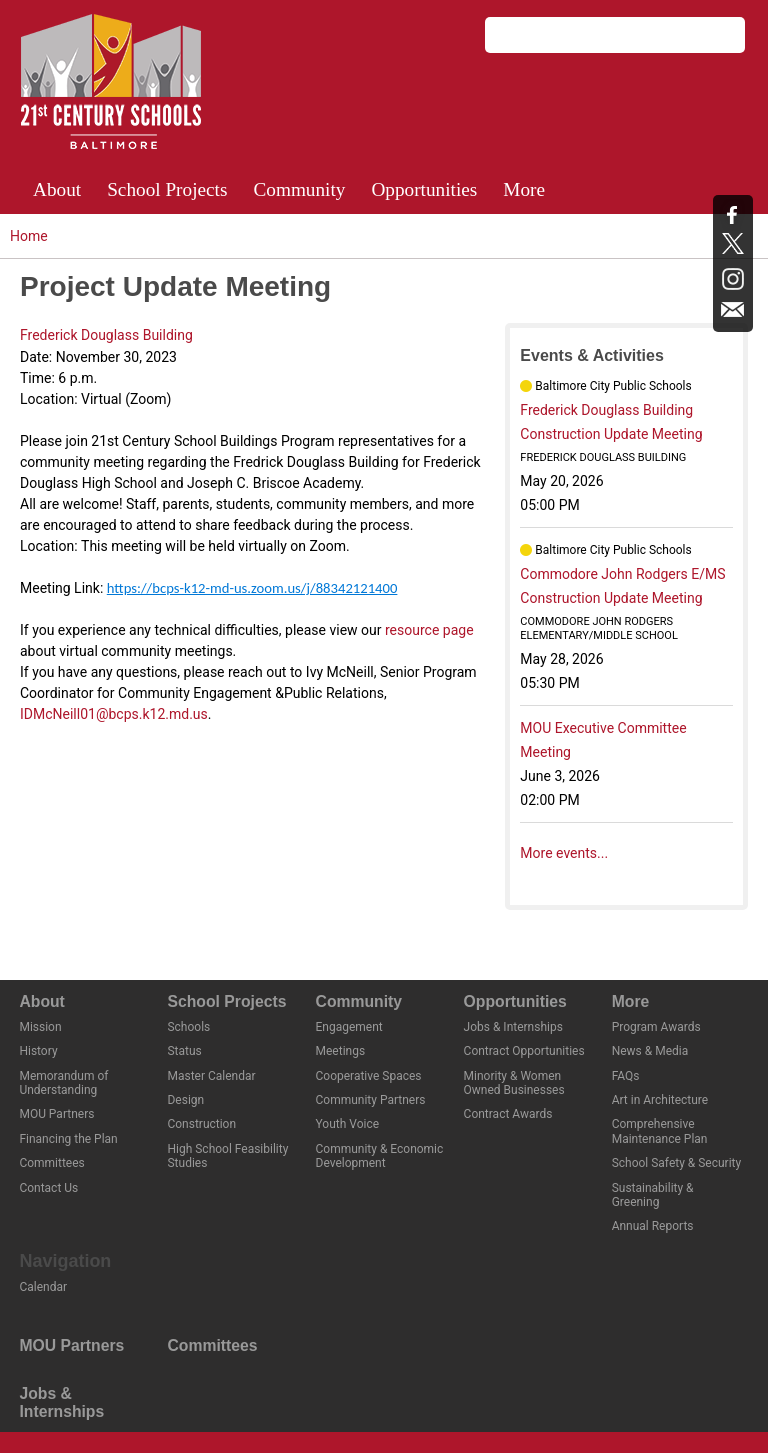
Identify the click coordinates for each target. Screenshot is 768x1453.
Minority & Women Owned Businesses (514, 1083)
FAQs (626, 1076)
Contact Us (48, 1188)
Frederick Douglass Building (106, 335)
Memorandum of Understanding (63, 1083)
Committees (51, 1163)
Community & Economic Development (380, 1156)
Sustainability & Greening (653, 1195)
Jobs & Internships (513, 1027)
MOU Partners (56, 1114)
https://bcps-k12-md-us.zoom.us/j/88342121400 (252, 588)
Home (29, 236)
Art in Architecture (660, 1100)
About (57, 189)
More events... (564, 853)
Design (185, 1100)
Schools (188, 1027)
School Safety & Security (676, 1163)
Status (184, 1051)
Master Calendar (211, 1076)
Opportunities (424, 189)
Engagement (349, 1027)
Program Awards (656, 1027)
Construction (201, 1124)
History (38, 1051)
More (524, 189)
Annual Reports (653, 1226)
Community (299, 189)
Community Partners (371, 1100)
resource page (429, 630)
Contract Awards (508, 1114)
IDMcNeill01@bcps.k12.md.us (114, 714)
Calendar (43, 1287)
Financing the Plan (68, 1139)
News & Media (650, 1051)
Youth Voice (348, 1124)
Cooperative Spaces (369, 1076)
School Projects (167, 189)
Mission (40, 1027)
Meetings (341, 1051)
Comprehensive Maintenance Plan (660, 1131)
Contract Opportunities (524, 1051)
